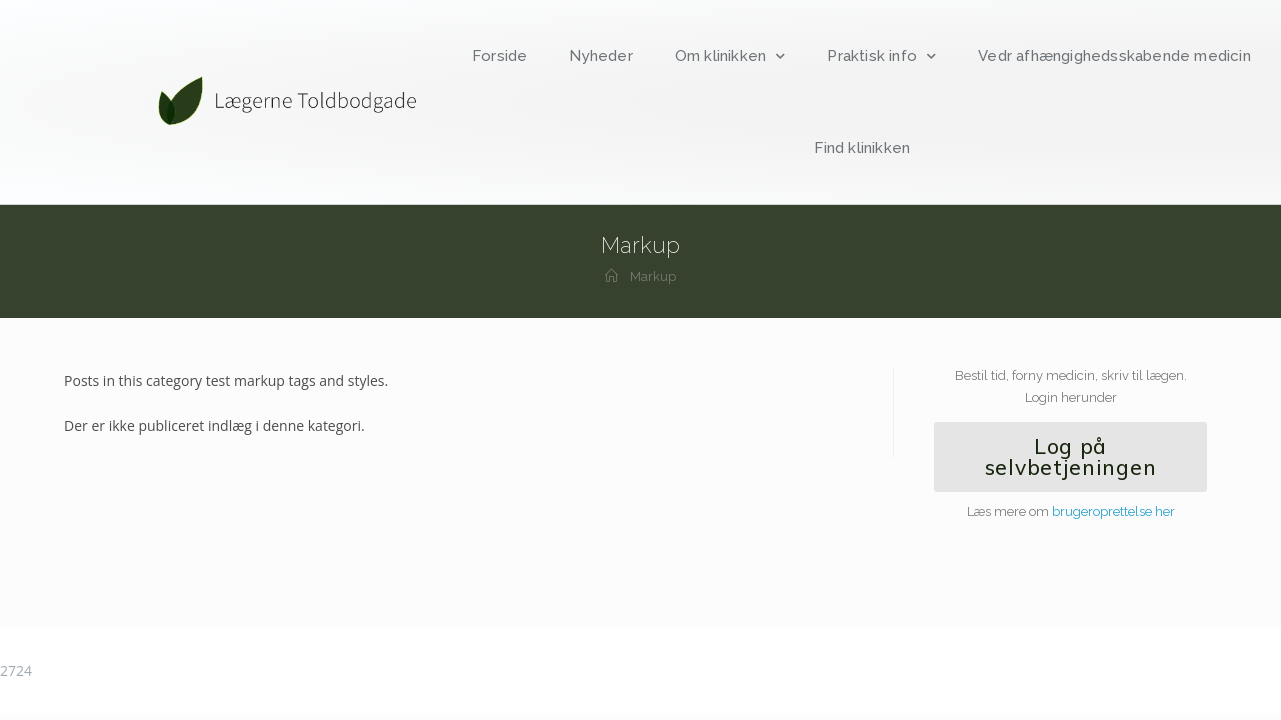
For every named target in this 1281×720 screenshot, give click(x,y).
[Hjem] (611, 276)
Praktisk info (881, 56)
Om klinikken (730, 56)
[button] (1070, 457)
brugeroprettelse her (1113, 511)
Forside (499, 56)
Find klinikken (862, 148)
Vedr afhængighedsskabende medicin (1114, 56)
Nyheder (600, 56)
